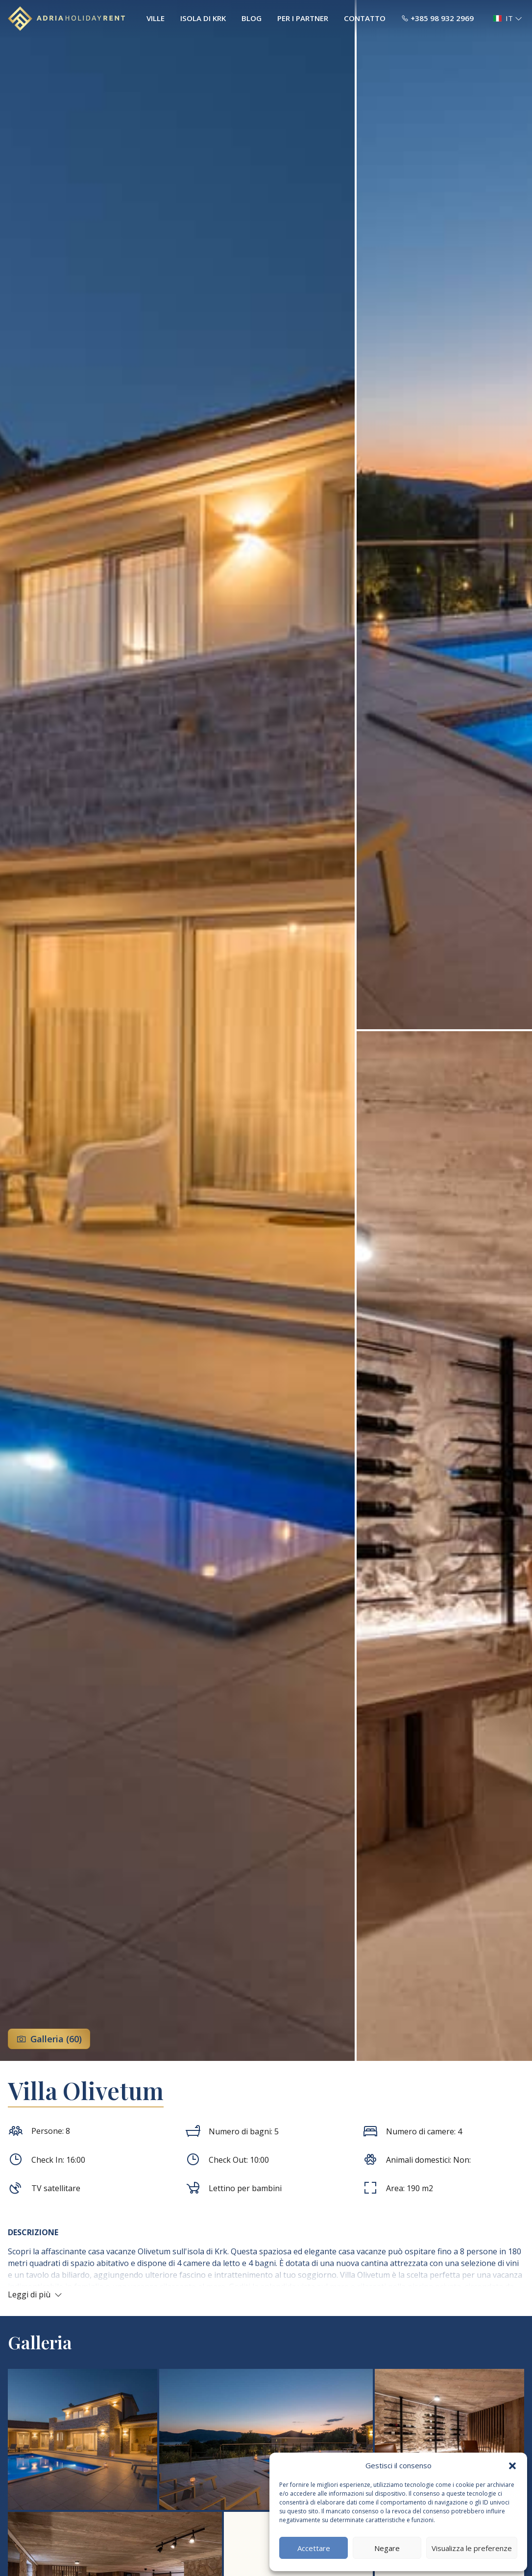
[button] (512, 2465)
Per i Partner (302, 18)
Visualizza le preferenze (472, 2548)
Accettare (313, 2548)
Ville (155, 18)
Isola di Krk (203, 18)
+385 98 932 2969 (437, 18)
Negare (387, 2548)
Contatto (365, 18)
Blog (252, 18)
